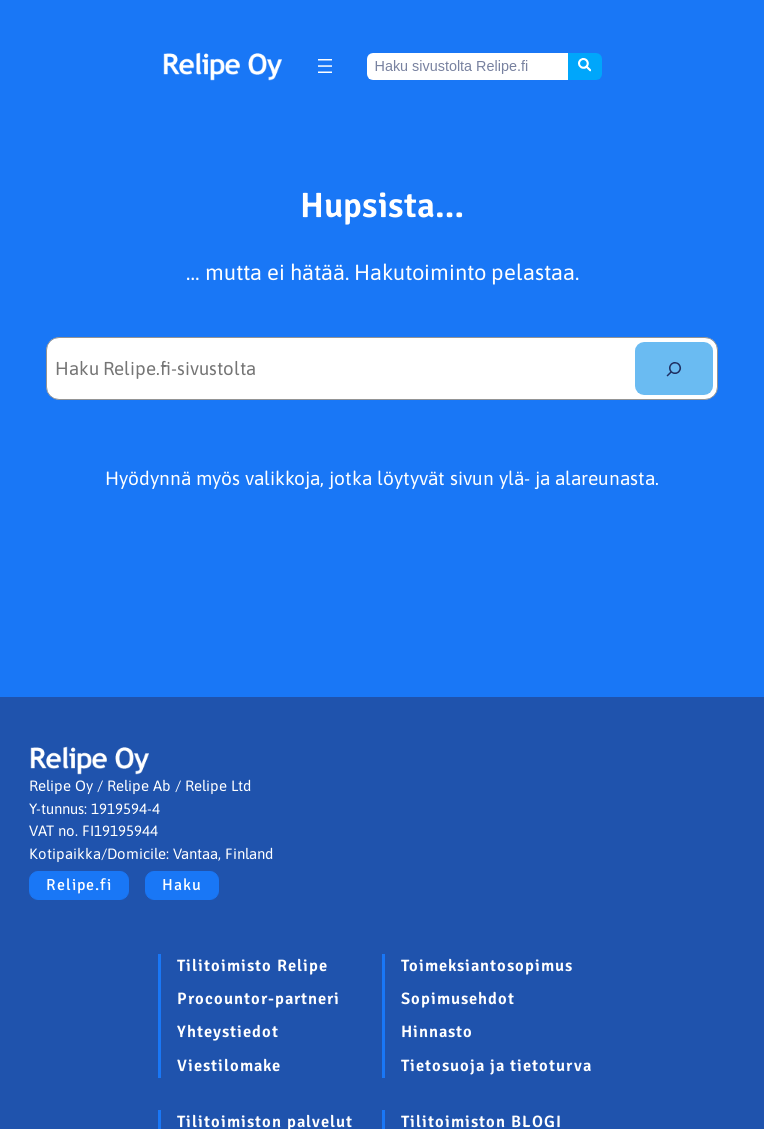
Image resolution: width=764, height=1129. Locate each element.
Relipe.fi (79, 885)
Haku (182, 885)
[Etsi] (674, 368)
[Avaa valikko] (325, 66)
